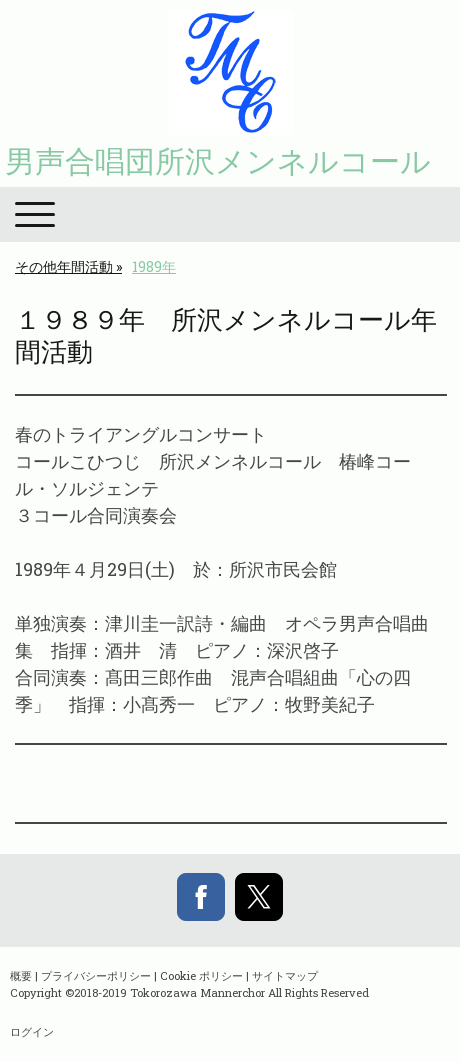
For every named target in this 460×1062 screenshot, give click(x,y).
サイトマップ (285, 975)
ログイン (32, 1031)
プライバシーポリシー (96, 975)
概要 (21, 975)
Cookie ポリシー (201, 975)
